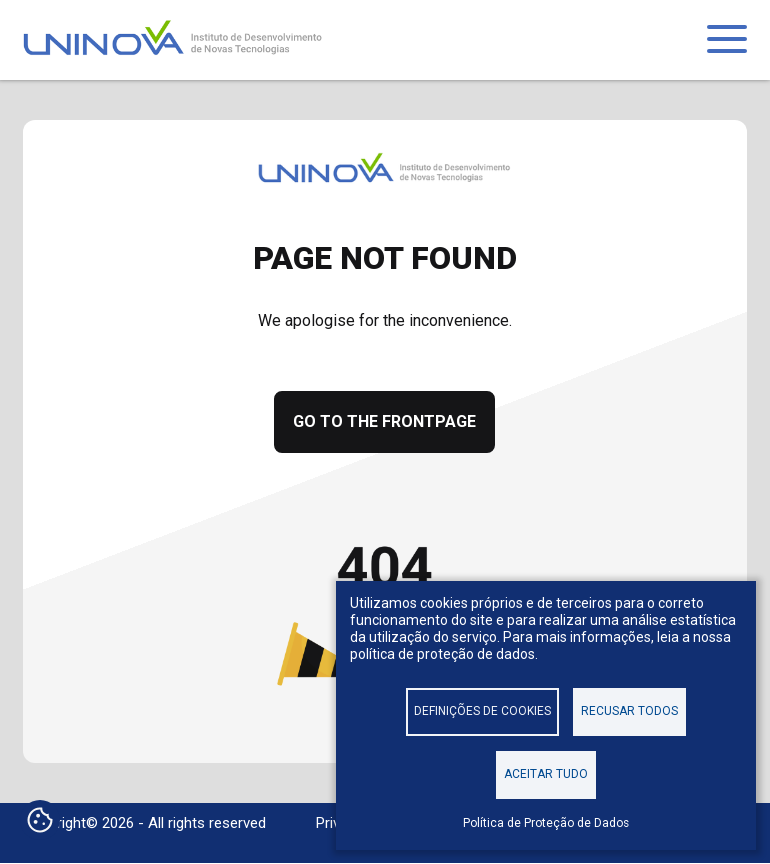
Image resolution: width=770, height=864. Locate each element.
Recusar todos (629, 711)
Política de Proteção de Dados (546, 823)
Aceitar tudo (546, 774)
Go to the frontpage (384, 421)
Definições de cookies (482, 711)
